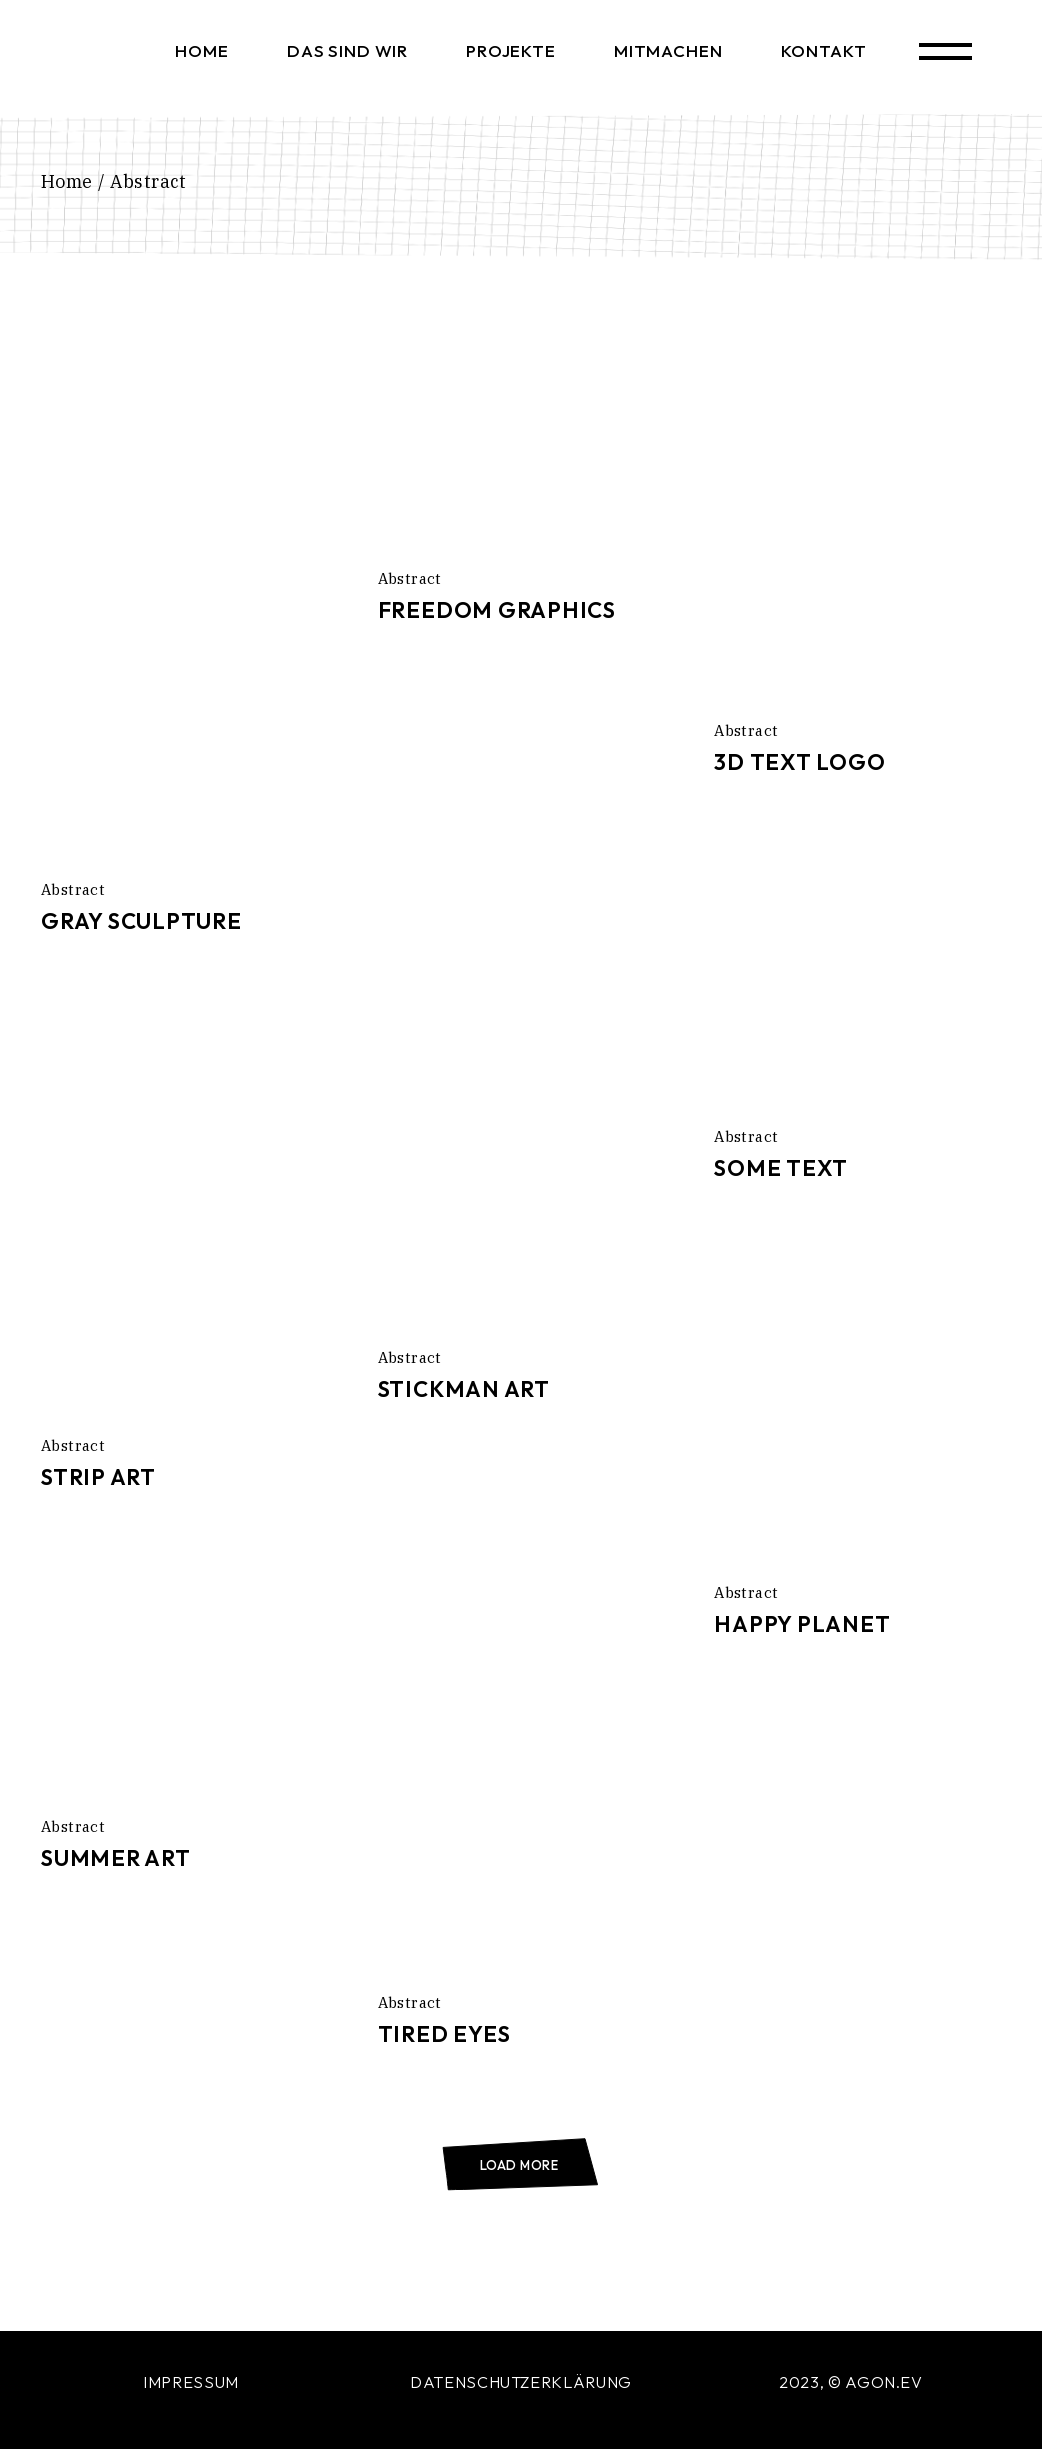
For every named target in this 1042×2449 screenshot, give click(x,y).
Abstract (73, 889)
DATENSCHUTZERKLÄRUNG (521, 2382)
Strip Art (98, 1477)
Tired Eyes (444, 2034)
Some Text (781, 1168)
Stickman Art (464, 1389)
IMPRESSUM (191, 2382)
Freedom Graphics (497, 610)
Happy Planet (802, 1624)
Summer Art (116, 1858)
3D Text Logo (799, 762)
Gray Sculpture (141, 921)
